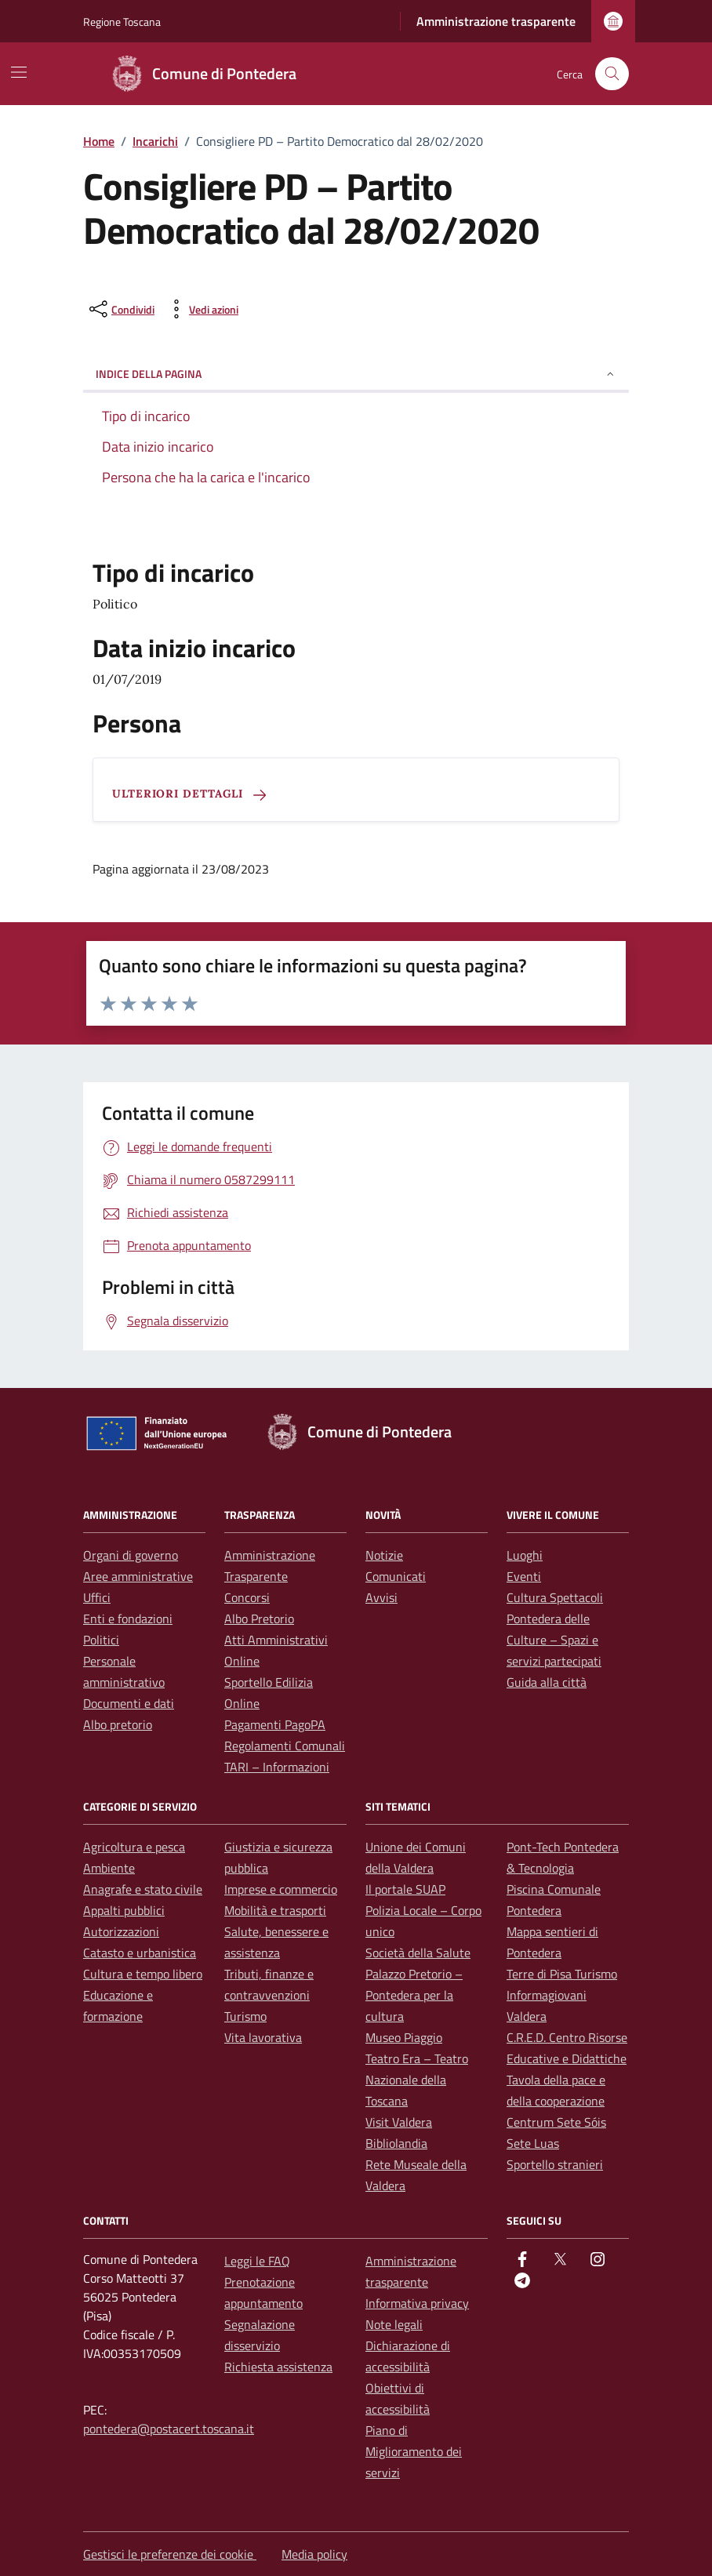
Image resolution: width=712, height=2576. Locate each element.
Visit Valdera (398, 2122)
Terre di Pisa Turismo (562, 1973)
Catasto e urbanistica (139, 1952)
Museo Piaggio (403, 2037)
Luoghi (525, 1555)
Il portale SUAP (405, 1889)
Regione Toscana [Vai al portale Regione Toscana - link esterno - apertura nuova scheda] (122, 21)
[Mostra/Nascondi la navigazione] (18, 72)
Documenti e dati (128, 1703)
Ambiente (109, 1867)
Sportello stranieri (555, 2164)
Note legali (394, 2324)
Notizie (384, 1555)
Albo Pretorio (259, 1618)
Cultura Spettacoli (555, 1597)
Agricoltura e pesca (134, 1846)
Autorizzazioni (121, 1931)
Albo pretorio (117, 1724)
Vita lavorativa (263, 2037)
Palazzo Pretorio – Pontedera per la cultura (414, 1995)
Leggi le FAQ (257, 2260)
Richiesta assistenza (278, 2366)
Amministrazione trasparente (496, 21)
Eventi (524, 1576)
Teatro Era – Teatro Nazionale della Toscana (416, 2079)
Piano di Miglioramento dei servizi (413, 2451)
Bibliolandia (396, 2143)
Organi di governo (130, 1555)
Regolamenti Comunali (284, 1745)
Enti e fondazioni (128, 1618)
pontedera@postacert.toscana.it (168, 2428)
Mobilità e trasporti (275, 1910)
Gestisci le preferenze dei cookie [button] (169, 2554)
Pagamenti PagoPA (274, 1724)
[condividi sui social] (120, 309)
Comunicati (395, 1576)
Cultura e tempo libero (142, 1973)
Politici (101, 1639)
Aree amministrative (138, 1576)
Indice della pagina (356, 373)
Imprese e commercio (280, 1889)
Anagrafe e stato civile (142, 1889)
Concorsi (247, 1597)
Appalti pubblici (124, 1910)
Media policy (314, 2554)
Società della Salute (417, 1952)
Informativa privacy (417, 2303)
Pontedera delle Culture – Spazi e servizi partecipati (554, 1639)
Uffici (97, 1597)
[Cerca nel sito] (612, 74)
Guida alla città (547, 1682)
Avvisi (381, 1597)
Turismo (245, 2016)
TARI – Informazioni (276, 1766)
